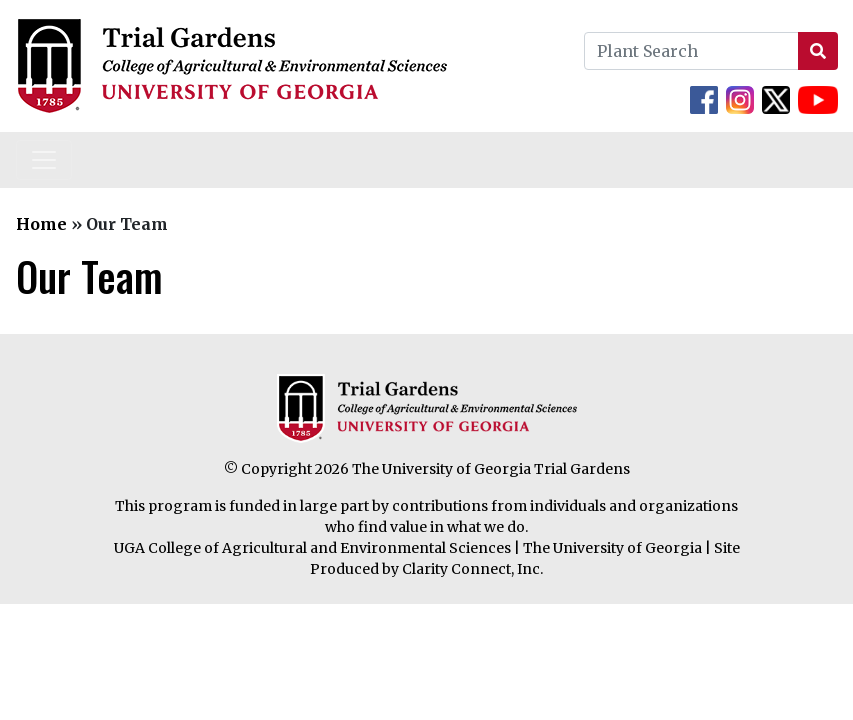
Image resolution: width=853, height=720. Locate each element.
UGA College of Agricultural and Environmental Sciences (312, 548)
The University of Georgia (612, 548)
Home (41, 224)
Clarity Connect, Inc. (472, 569)
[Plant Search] (691, 51)
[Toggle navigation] (44, 160)
